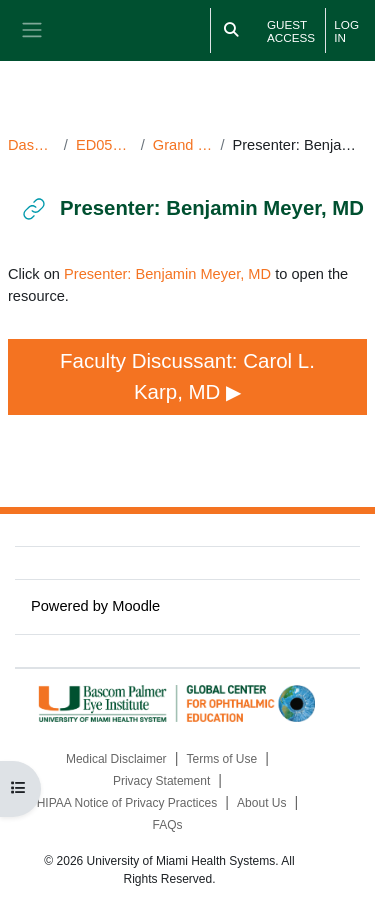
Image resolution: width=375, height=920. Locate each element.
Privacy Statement (161, 781)
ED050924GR (104, 145)
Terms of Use (222, 759)
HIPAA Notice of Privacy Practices (127, 803)
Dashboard (32, 145)
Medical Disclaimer (116, 759)
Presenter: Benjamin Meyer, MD (167, 274)
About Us (261, 803)
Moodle (136, 606)
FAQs (167, 825)
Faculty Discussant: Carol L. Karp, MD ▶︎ (190, 376)
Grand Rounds (183, 145)
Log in (346, 31)
